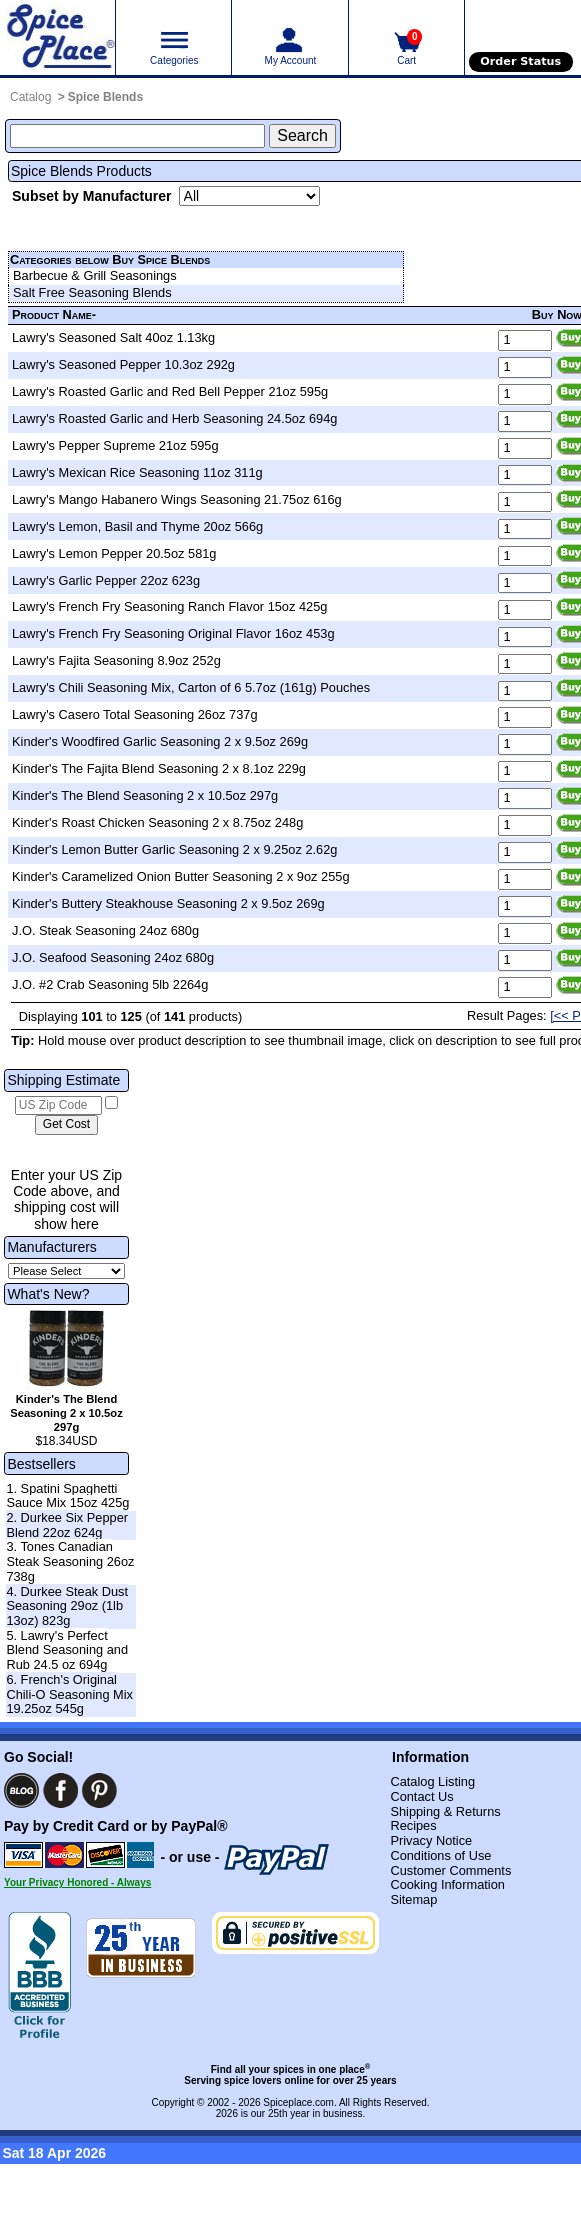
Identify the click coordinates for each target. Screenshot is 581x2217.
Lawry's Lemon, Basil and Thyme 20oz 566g (137, 526)
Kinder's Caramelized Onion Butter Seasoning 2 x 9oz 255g (181, 876)
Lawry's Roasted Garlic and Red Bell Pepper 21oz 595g (170, 391)
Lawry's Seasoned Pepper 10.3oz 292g (123, 364)
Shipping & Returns (445, 1811)
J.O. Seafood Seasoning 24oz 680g (113, 957)
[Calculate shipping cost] (66, 1125)
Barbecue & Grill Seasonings (95, 275)
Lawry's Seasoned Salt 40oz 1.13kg (113, 337)
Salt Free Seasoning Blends (92, 292)
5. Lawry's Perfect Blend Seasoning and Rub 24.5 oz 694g (67, 1650)
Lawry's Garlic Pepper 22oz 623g (106, 580)
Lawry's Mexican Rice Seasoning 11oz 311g (137, 472)
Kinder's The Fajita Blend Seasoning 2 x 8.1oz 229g (159, 768)
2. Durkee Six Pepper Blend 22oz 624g (67, 1525)
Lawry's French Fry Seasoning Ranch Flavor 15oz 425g (169, 606)
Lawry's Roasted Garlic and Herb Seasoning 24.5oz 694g (174, 418)
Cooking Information (447, 1884)
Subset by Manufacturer (91, 196)
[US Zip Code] (58, 1106)
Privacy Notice (431, 1840)
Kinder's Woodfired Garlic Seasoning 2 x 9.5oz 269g (160, 741)
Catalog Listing (432, 1781)
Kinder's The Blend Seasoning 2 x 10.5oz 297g (145, 795)
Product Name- (54, 314)
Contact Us (421, 1796)
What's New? (48, 1294)
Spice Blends (105, 97)
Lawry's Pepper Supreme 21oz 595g (115, 445)
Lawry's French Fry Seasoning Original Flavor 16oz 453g (173, 633)
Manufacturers (51, 1247)
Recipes (413, 1825)
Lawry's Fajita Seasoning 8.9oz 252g (116, 660)
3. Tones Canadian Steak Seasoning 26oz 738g (70, 1561)
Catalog (30, 97)
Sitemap (413, 1899)
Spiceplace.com (298, 2102)
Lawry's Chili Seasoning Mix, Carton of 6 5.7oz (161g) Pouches (191, 687)
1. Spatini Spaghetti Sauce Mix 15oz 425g (67, 1496)
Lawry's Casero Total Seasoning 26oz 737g (135, 714)
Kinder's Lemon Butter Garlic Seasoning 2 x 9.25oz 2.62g (174, 849)
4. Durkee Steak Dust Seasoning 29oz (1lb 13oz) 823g (67, 1606)
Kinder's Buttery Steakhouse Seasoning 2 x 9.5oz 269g (168, 903)
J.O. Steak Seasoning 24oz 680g (105, 930)
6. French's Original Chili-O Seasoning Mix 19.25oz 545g (69, 1694)
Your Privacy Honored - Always (77, 1882)
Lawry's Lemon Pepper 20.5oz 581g (114, 553)
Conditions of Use (440, 1855)
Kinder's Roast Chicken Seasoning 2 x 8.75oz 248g (157, 822)
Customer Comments (450, 1870)
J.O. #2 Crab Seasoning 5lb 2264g (110, 984)
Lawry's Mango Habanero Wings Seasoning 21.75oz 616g (177, 499)
